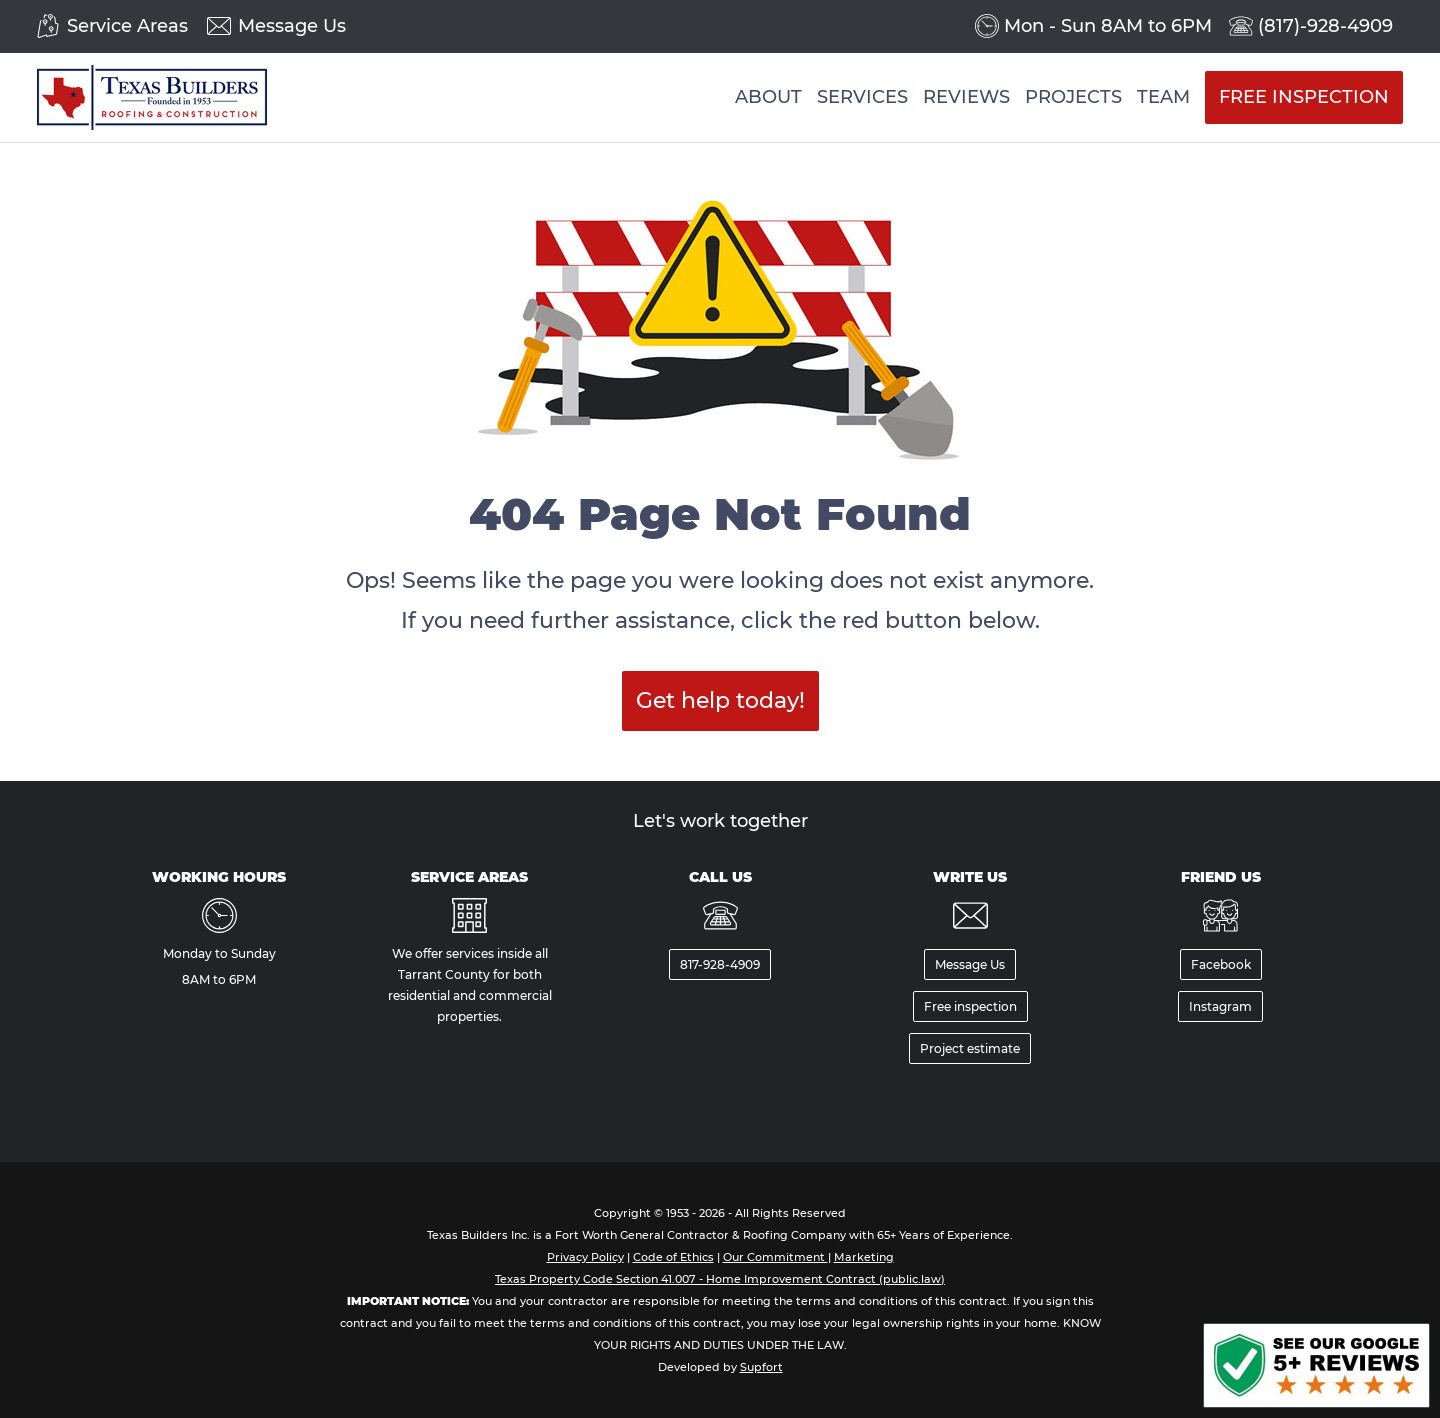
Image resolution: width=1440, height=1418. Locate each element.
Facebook (1221, 964)
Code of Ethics (673, 1257)
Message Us (292, 26)
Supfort (761, 1367)
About (768, 97)
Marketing (864, 1257)
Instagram (1220, 1006)
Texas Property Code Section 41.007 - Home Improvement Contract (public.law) (720, 1279)
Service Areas (127, 26)
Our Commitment (775, 1257)
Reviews (966, 97)
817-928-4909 (720, 964)
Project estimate (970, 1048)
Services (862, 97)
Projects (1073, 97)
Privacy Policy (585, 1257)
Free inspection (970, 1006)
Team (1163, 97)
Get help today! (720, 700)
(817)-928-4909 (1325, 26)
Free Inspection (1304, 97)
